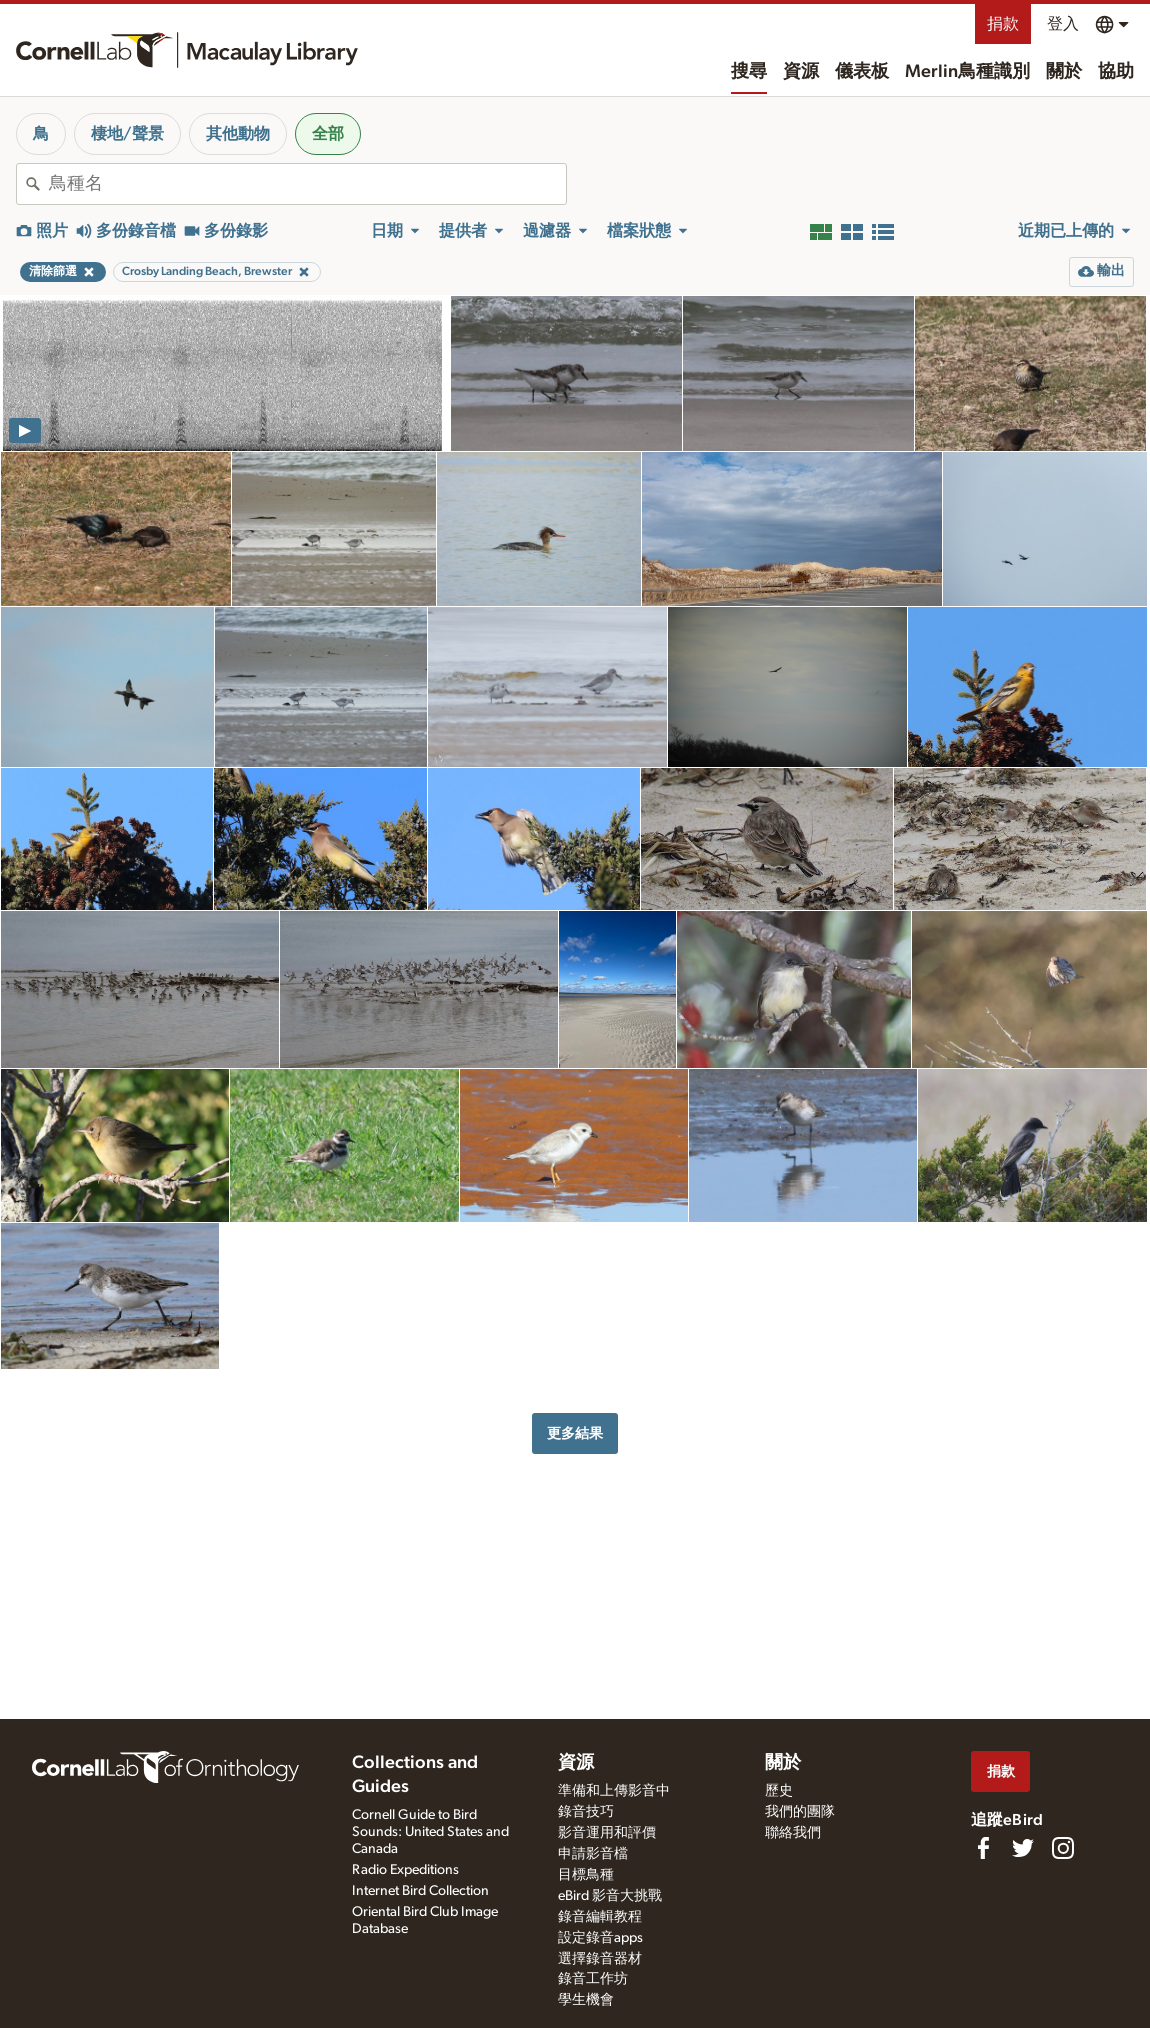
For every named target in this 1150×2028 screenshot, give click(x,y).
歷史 (779, 1791)
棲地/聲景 (127, 134)
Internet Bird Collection (420, 1891)
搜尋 (749, 72)
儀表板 (862, 72)
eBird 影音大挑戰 (610, 1896)
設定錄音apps (600, 1938)
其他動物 (238, 134)
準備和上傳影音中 (614, 1791)
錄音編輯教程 (600, 1917)
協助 (1116, 72)
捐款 (1003, 24)
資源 (801, 72)
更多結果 (575, 1433)
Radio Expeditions (405, 1870)
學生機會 (586, 2000)
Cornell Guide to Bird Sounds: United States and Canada (430, 1832)
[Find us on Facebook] (983, 1848)
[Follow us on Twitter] (1023, 1848)
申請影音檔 (593, 1854)
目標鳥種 (586, 1875)
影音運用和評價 (607, 1833)
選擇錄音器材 (600, 1959)
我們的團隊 (800, 1812)
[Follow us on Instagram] (1063, 1848)
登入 (1063, 24)
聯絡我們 (793, 1833)
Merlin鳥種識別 (967, 72)
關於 (1064, 72)
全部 (328, 134)
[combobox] (307, 184)
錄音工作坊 (593, 1979)
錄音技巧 (586, 1812)
